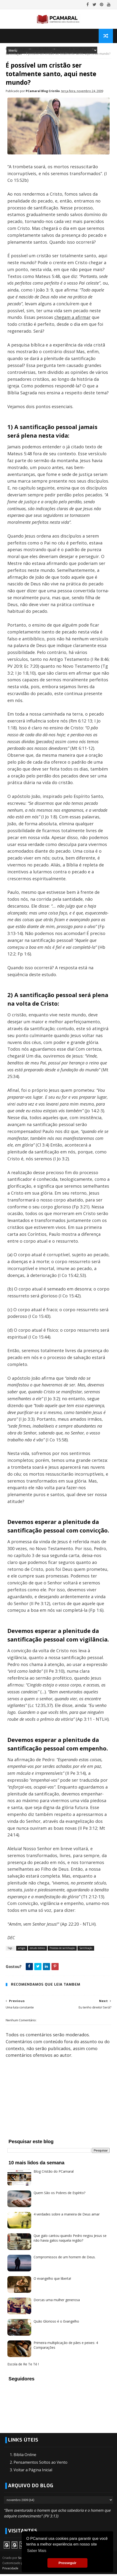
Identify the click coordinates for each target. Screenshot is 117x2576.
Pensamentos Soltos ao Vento (40, 2464)
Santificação (14, 56)
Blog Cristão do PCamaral (54, 2174)
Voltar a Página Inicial (33, 2472)
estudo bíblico (42, 51)
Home (10, 51)
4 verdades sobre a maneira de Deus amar (67, 2217)
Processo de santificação (74, 51)
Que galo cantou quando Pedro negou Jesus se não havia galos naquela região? (70, 2240)
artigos (23, 51)
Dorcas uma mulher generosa (57, 2302)
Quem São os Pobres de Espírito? (59, 2195)
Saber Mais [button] (36, 2551)
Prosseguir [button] (67, 2563)
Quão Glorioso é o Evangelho (56, 2324)
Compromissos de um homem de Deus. (65, 2259)
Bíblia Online (25, 2457)
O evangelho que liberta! (52, 2281)
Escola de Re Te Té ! (23, 2366)
